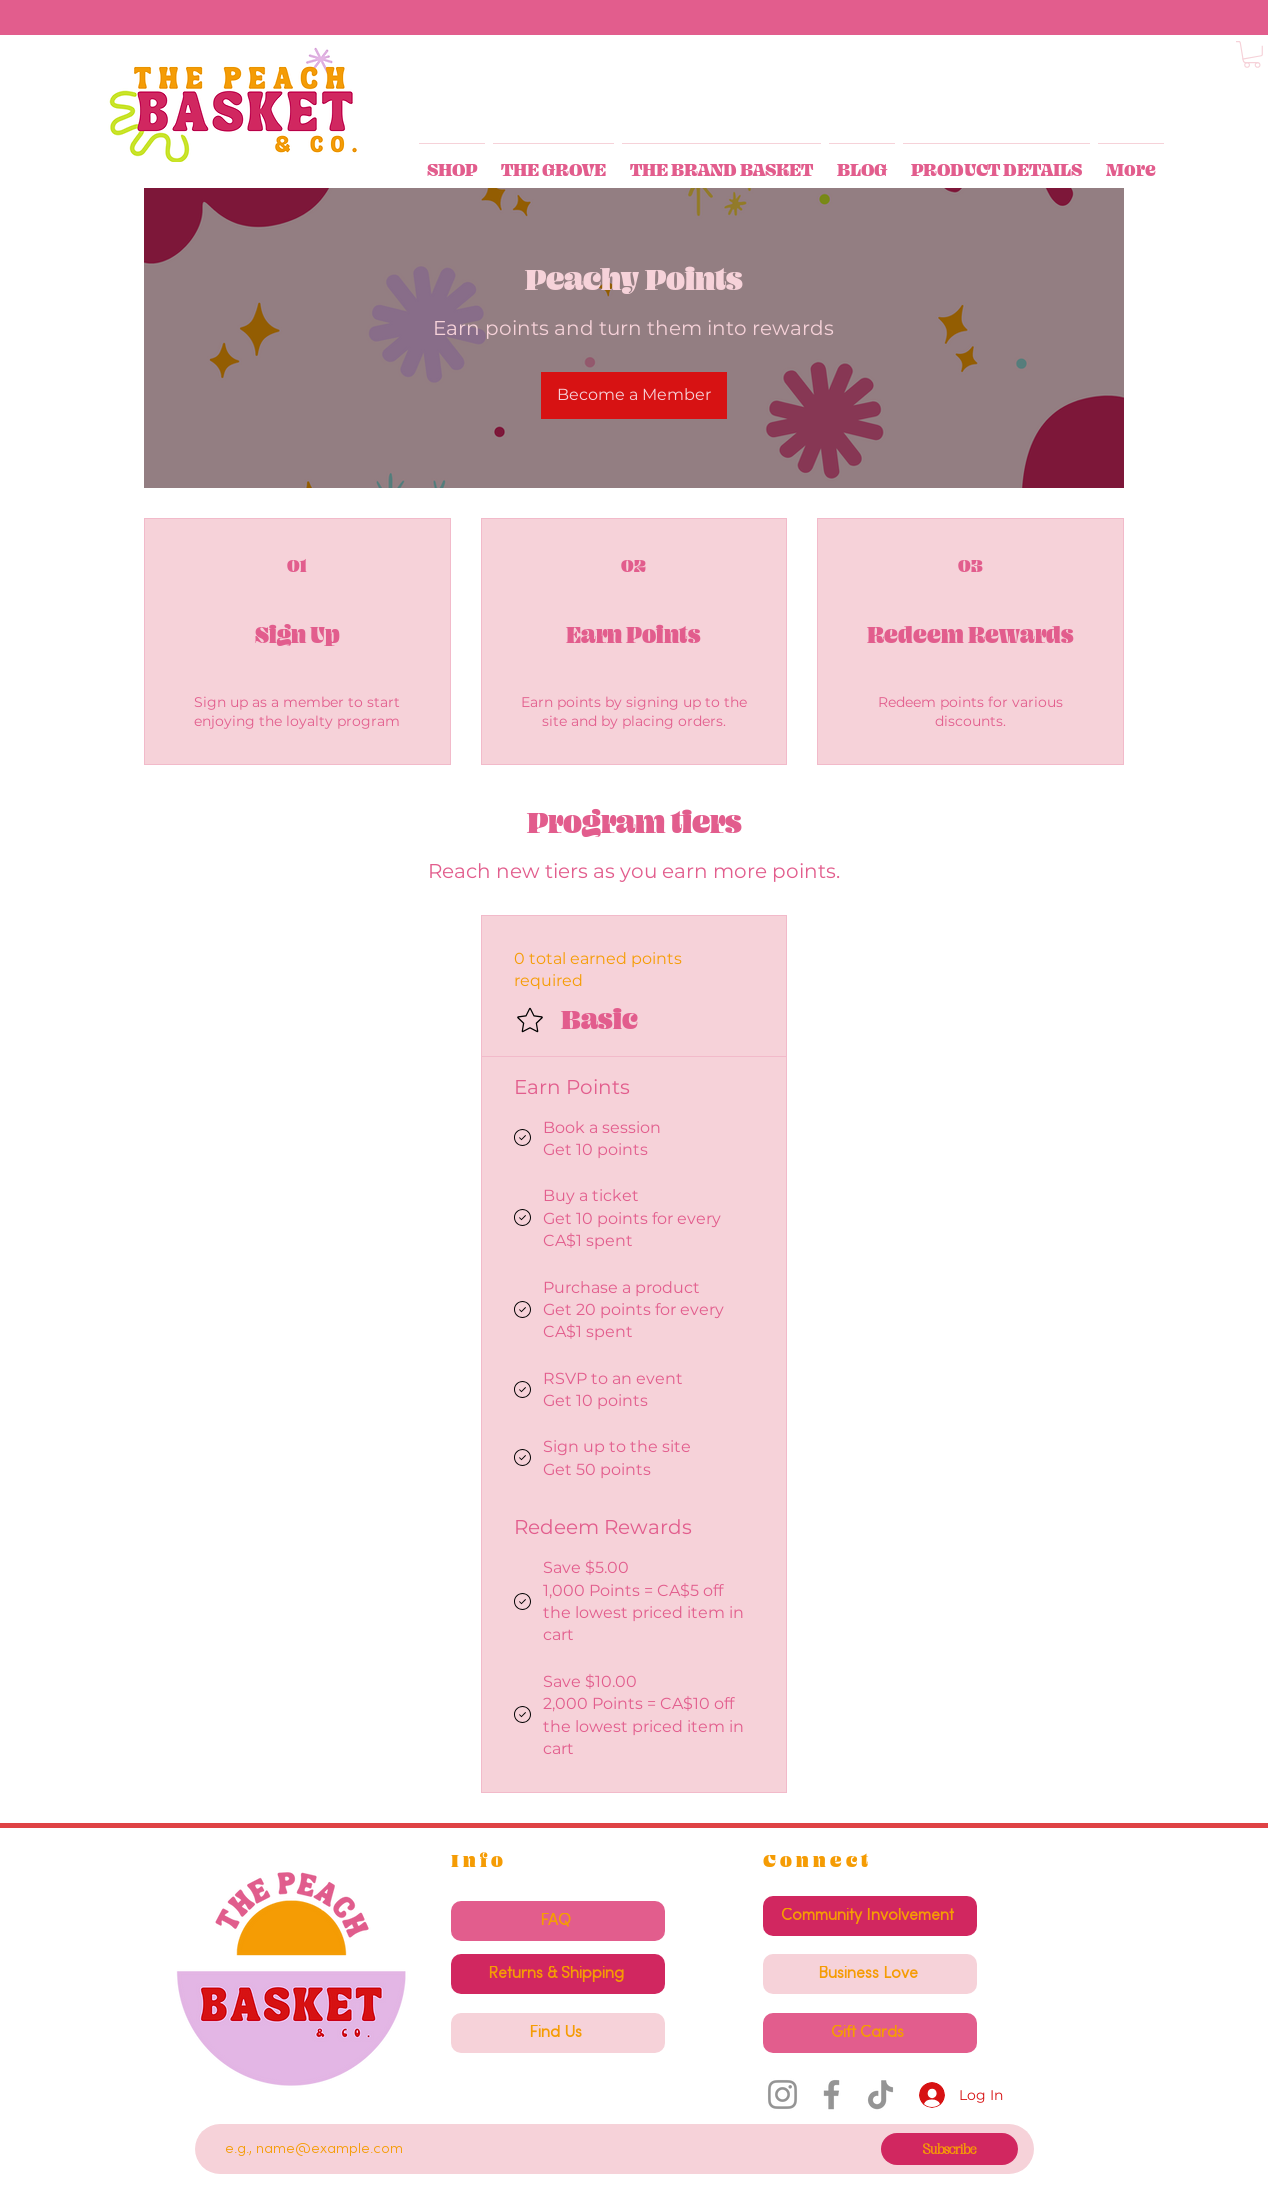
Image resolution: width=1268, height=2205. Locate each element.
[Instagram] (782, 2094)
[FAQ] (558, 1921)
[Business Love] (870, 1974)
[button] (1252, 54)
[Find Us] (558, 2033)
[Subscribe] (949, 2149)
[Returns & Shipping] (558, 1974)
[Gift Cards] (870, 2033)
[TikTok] (880, 2094)
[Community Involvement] (870, 1916)
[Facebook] (831, 2094)
